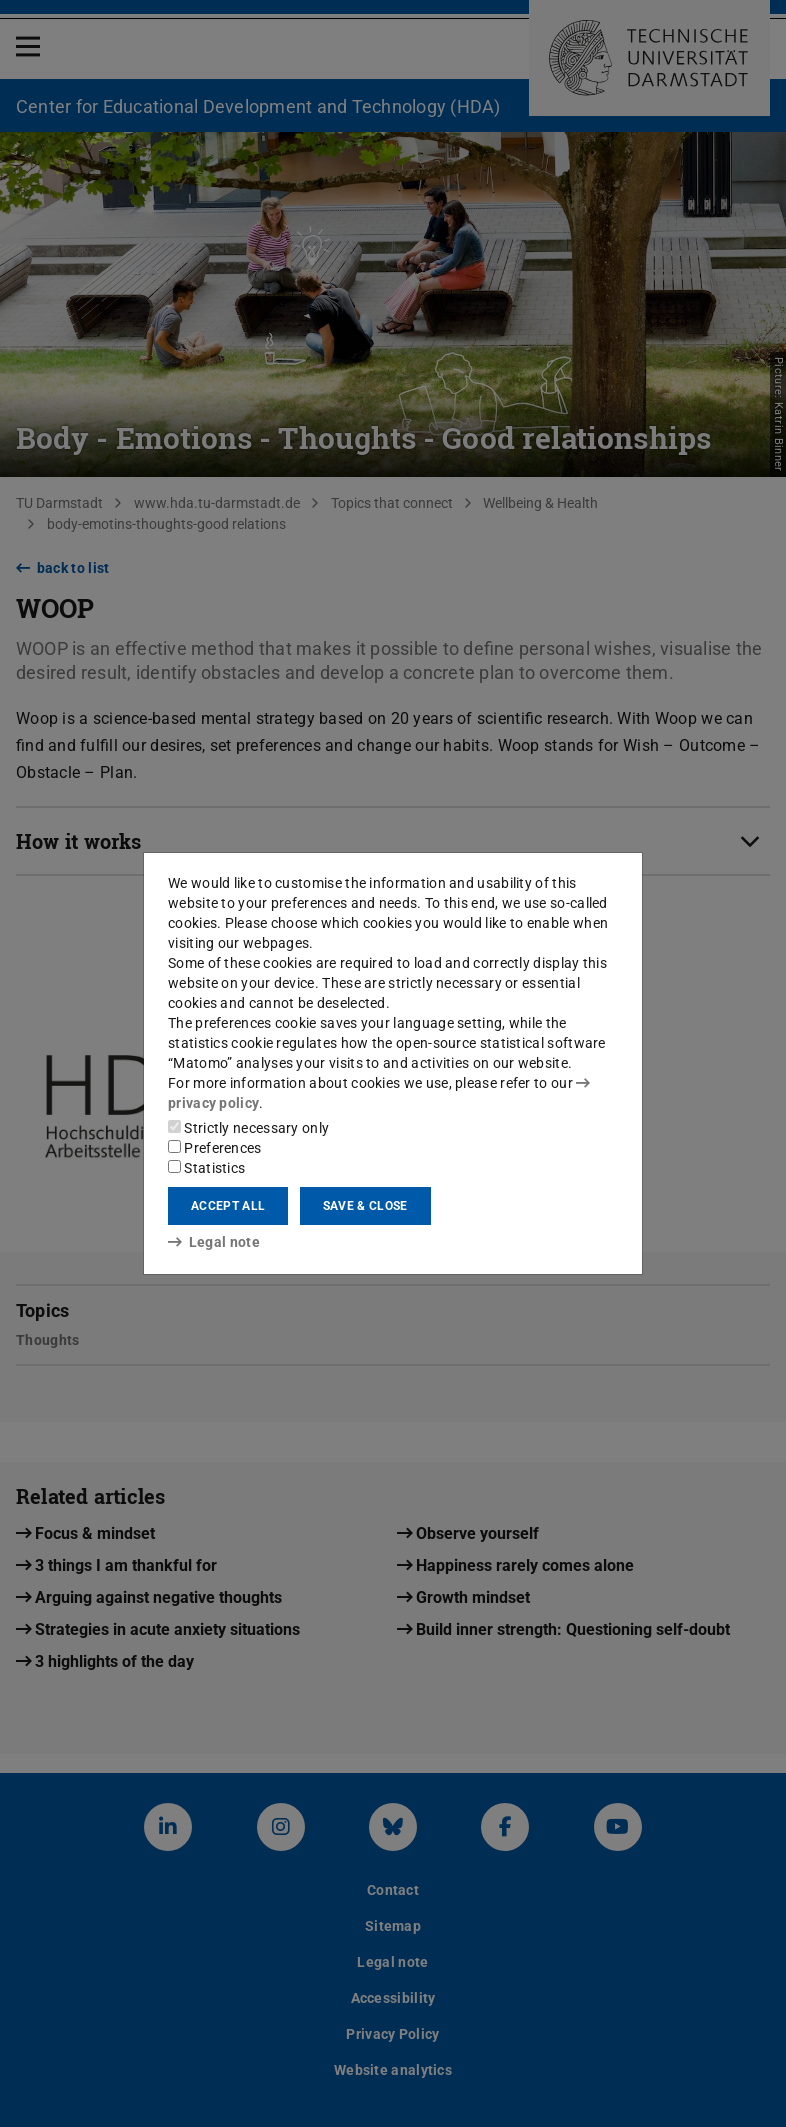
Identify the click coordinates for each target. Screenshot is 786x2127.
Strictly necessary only (248, 1128)
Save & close (365, 1206)
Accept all (228, 1206)
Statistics (206, 1168)
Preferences (215, 1148)
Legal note (214, 1242)
